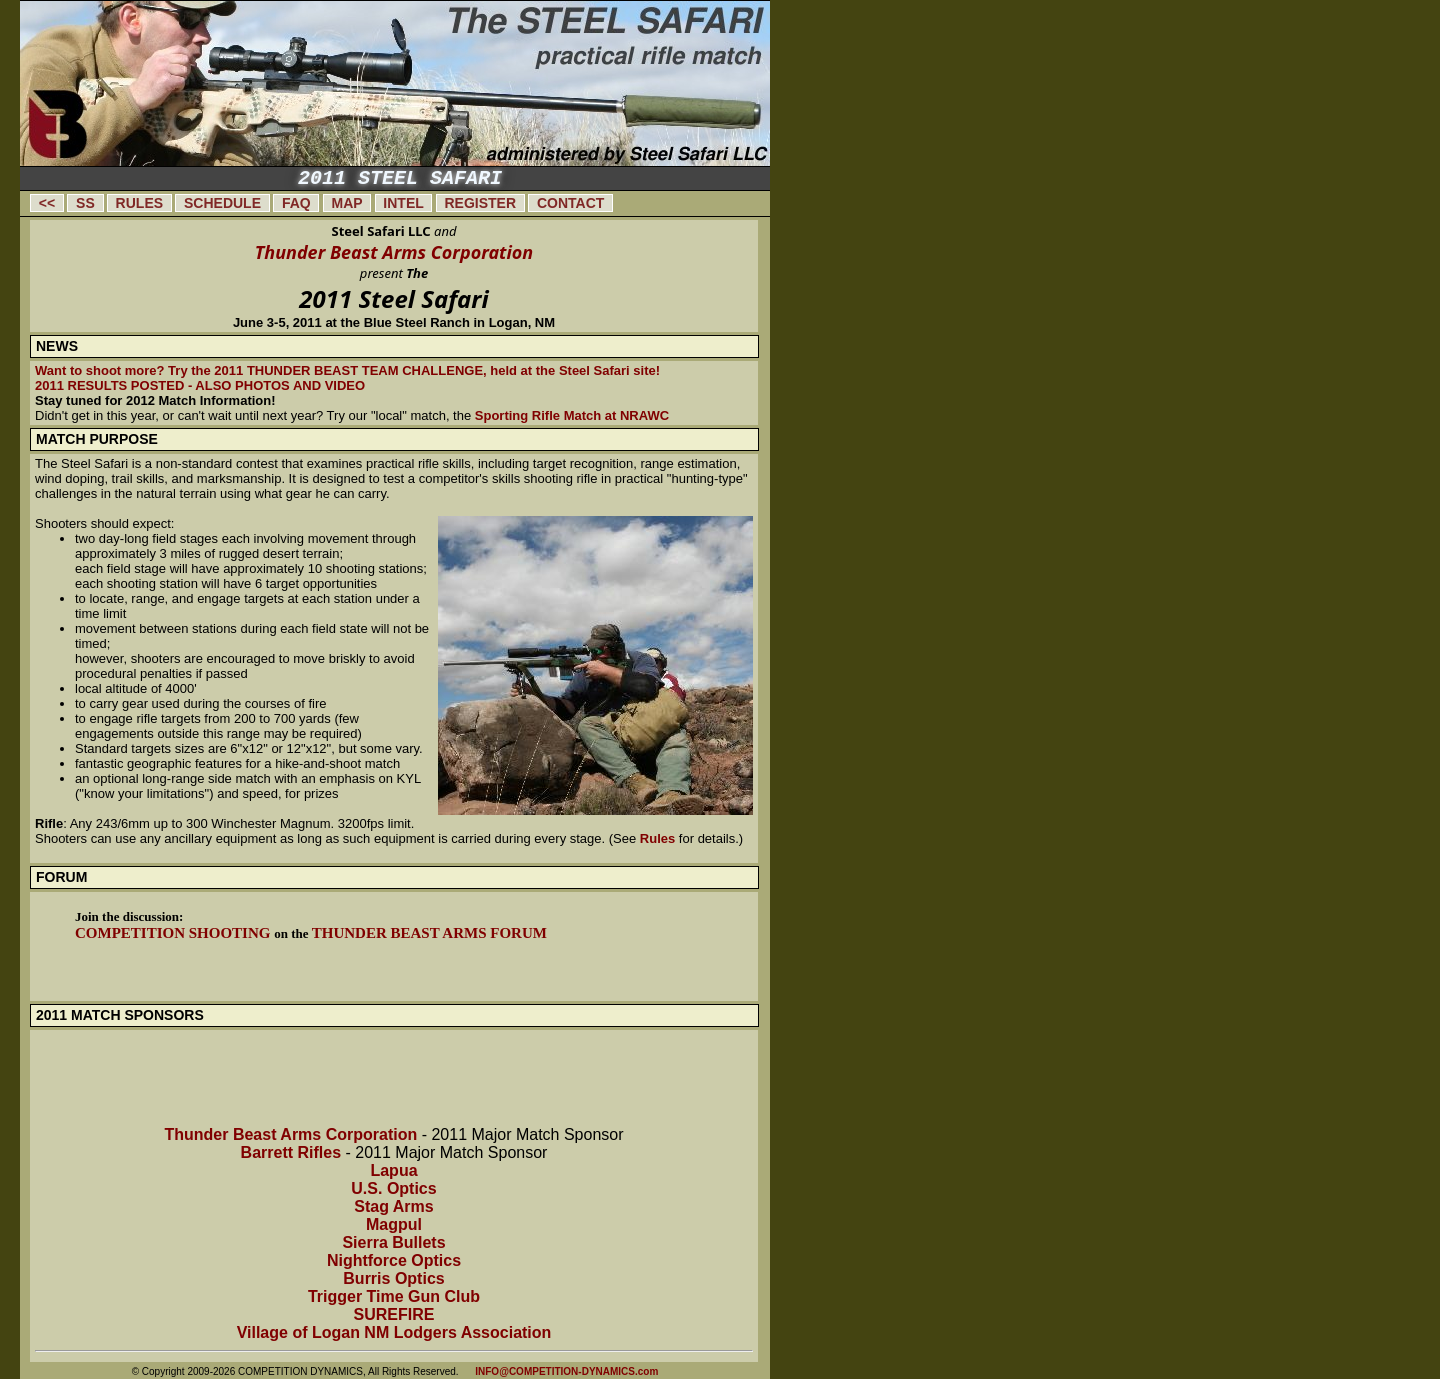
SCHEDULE (222, 203)
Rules (657, 838)
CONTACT (570, 203)
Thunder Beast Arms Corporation (394, 252)
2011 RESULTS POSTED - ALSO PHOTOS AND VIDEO (200, 385)
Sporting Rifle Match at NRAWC (572, 415)
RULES (139, 203)
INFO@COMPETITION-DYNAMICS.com (566, 1371)
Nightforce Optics (394, 1260)
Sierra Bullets (393, 1242)
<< (47, 203)
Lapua (393, 1170)
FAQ (296, 203)
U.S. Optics (393, 1188)
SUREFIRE (394, 1314)
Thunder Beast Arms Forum (429, 933)
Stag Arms (393, 1206)
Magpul (394, 1224)
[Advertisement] (860, 305)
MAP (347, 203)
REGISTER (480, 203)
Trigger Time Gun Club (394, 1296)
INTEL (404, 203)
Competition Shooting (174, 933)
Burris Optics (393, 1278)
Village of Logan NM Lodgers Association (394, 1332)
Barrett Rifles (291, 1152)
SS (85, 203)
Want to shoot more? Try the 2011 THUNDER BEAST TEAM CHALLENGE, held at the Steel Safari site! (347, 370)
